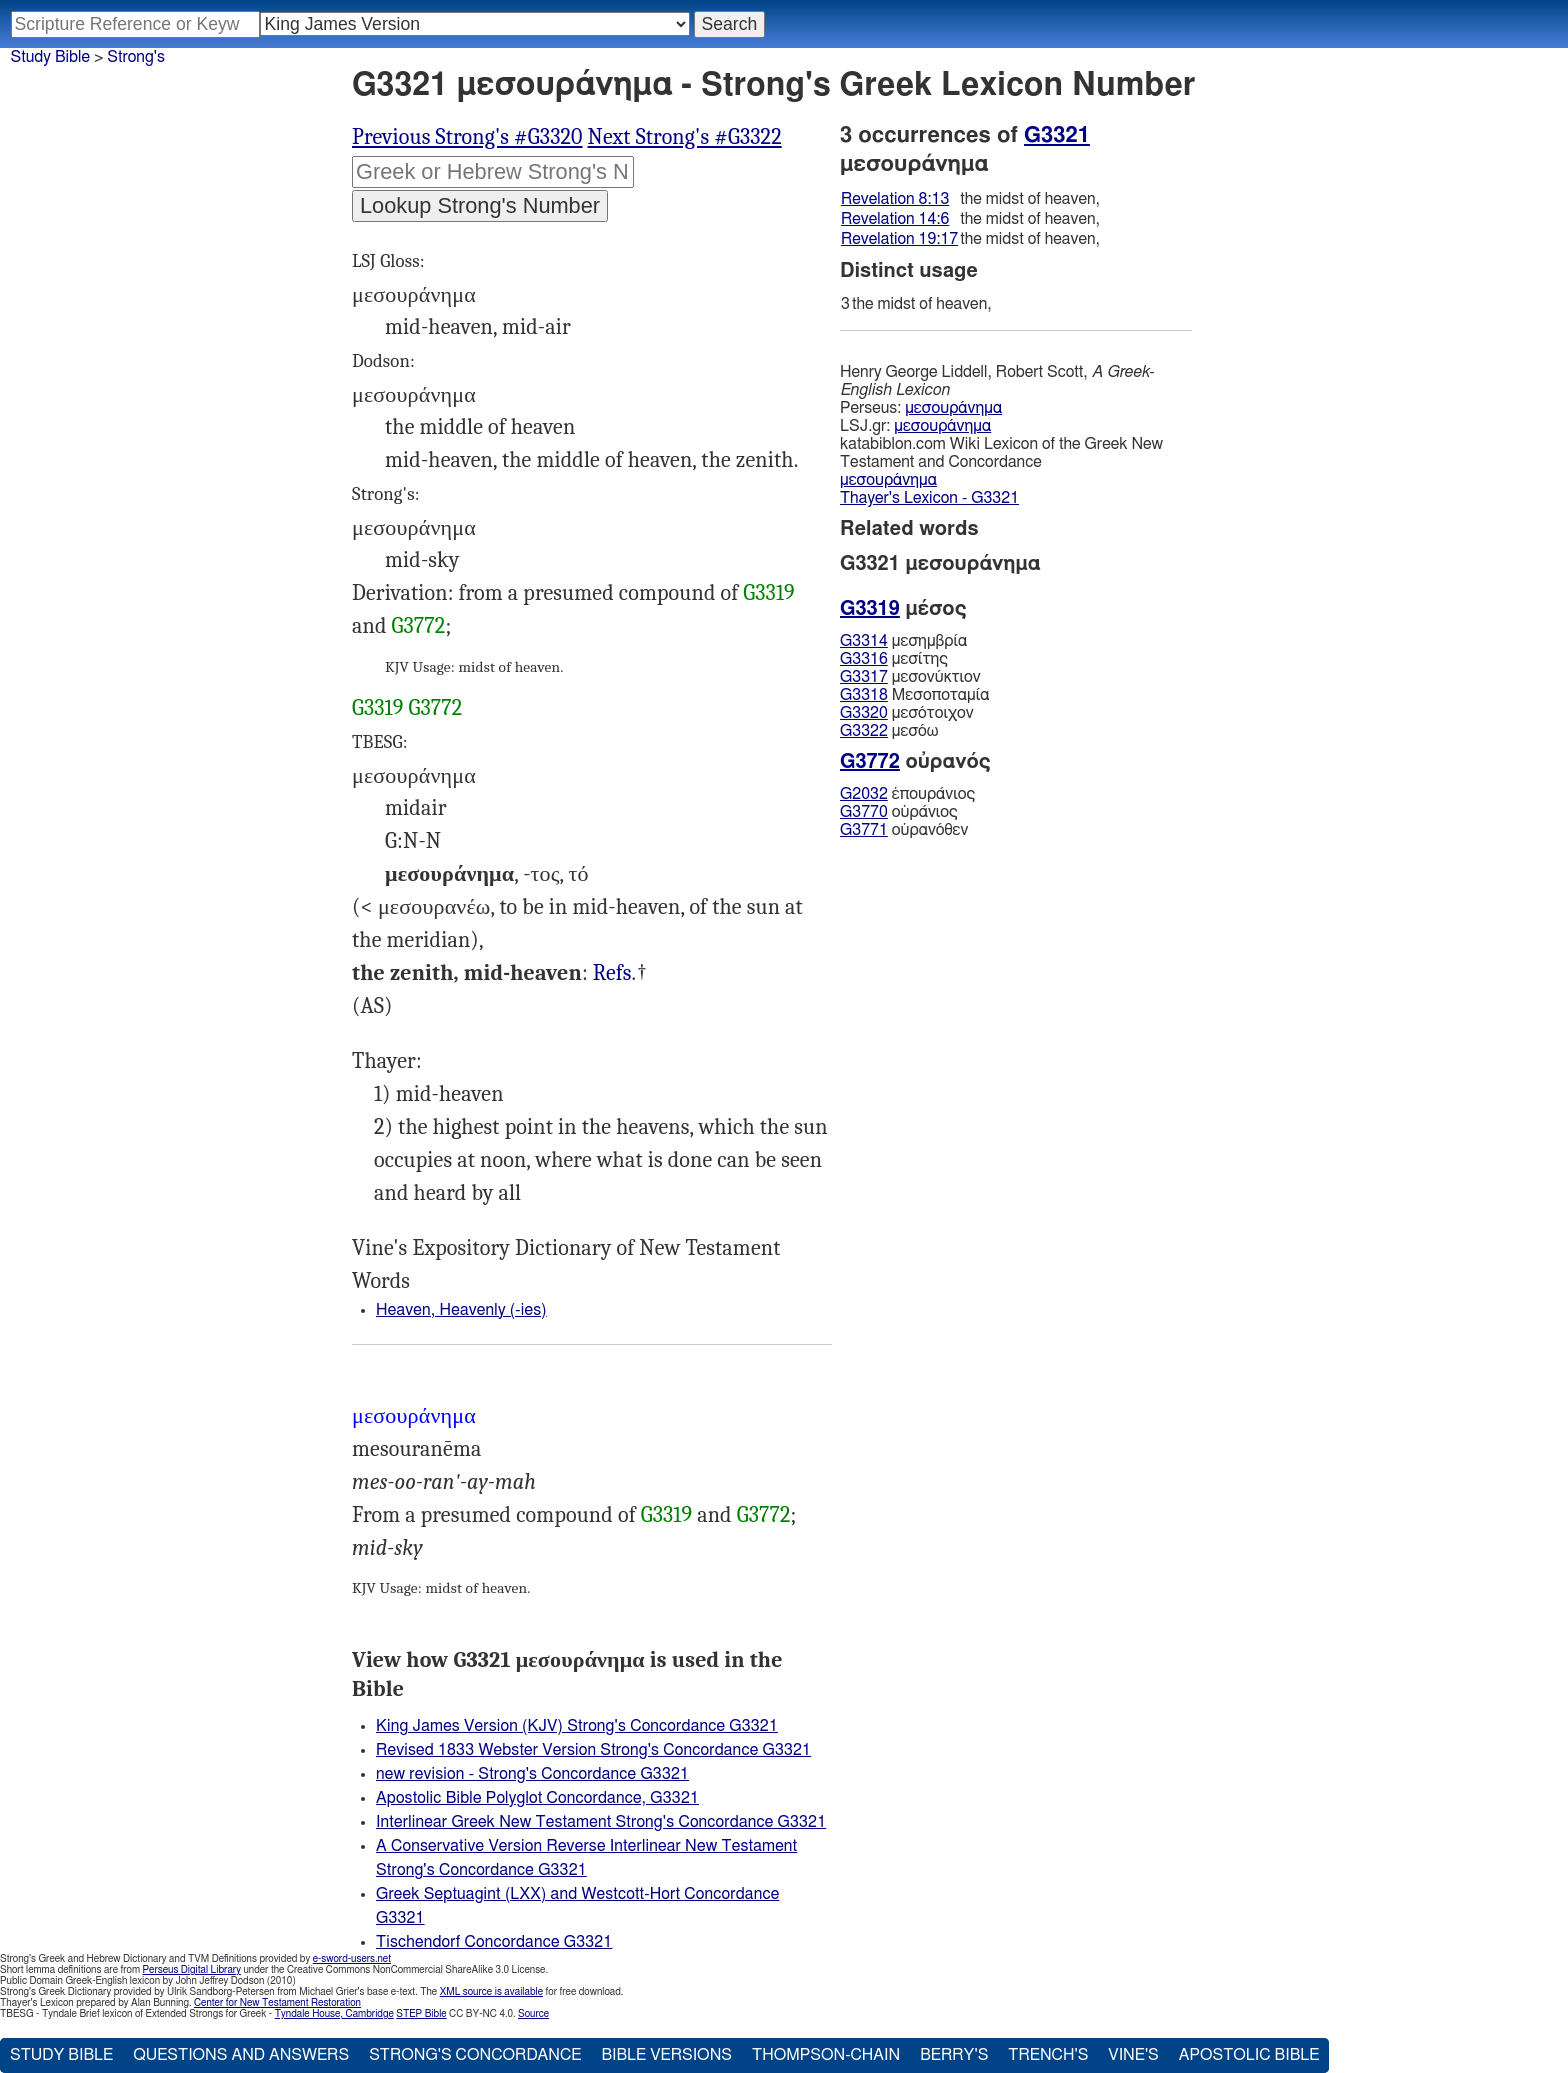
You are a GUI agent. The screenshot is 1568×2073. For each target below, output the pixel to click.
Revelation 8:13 (895, 199)
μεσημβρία (903, 641)
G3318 (864, 695)
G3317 (864, 677)
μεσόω (889, 731)
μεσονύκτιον (910, 677)
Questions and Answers (241, 2055)
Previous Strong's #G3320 (467, 137)
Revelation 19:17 (899, 239)
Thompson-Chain (826, 2055)
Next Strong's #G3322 (685, 137)
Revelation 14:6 (895, 219)
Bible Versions (666, 2055)
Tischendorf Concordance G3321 (494, 1942)
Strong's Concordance (475, 2055)
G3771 (864, 830)
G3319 (768, 593)
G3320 (864, 713)
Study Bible (50, 57)
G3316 (864, 659)
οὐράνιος (899, 812)
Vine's (1133, 2055)
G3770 (864, 812)
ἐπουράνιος (907, 794)
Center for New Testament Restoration (277, 2003)
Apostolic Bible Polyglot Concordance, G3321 (537, 1798)
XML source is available (491, 1992)
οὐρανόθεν (904, 830)
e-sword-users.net (352, 1959)
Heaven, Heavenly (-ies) (461, 1310)
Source (533, 2014)
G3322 (864, 731)
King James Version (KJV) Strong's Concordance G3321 (577, 1726)
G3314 (864, 641)
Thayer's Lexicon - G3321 (929, 498)
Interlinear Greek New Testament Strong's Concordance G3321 (601, 1822)
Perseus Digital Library (192, 1970)
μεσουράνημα (953, 408)
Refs (612, 973)
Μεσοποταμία (914, 695)
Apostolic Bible (1249, 2055)
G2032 (864, 794)
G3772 (419, 626)
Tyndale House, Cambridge (334, 2014)
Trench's (1048, 2055)
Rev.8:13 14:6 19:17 (612, 973)
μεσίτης (894, 659)
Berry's (954, 2055)
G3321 (1057, 135)
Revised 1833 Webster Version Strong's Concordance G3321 (593, 1750)
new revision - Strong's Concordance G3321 (532, 1774)
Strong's (136, 57)
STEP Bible (421, 2014)
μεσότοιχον (907, 713)
